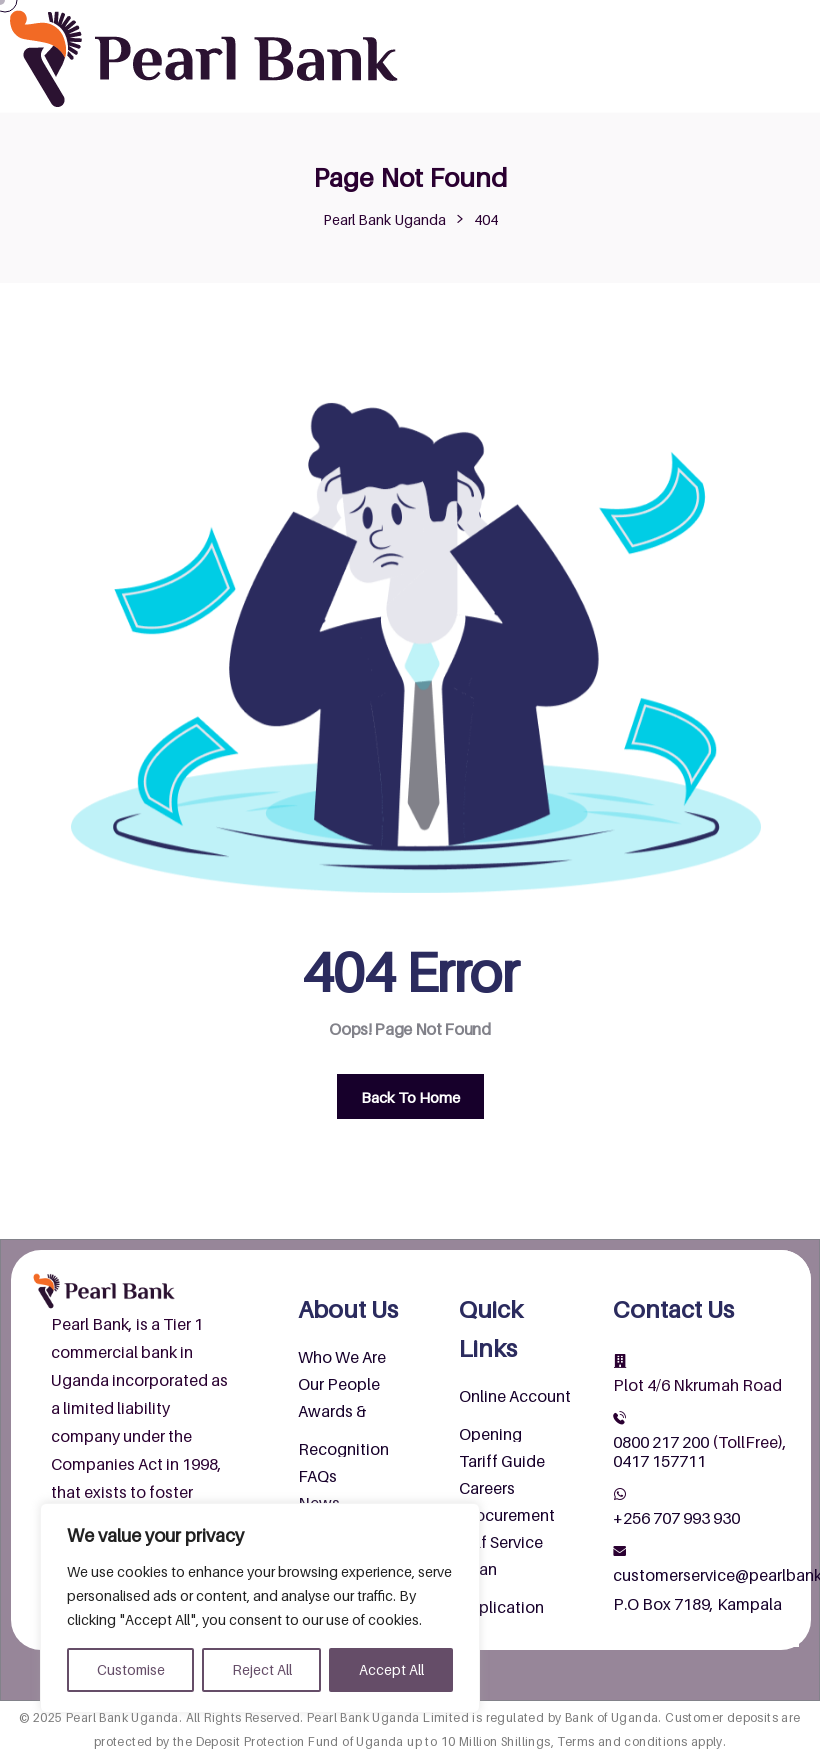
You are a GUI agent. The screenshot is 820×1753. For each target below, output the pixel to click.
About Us (546, 20)
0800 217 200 (661, 1442)
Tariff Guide (502, 1461)
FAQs (317, 1476)
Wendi (666, 60)
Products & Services (710, 20)
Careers (487, 1488)
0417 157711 (659, 1461)
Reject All (262, 1669)
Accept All (391, 1669)
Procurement (507, 1515)
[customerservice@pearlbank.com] (620, 1551)
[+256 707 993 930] (620, 1494)
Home (444, 20)
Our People (339, 1384)
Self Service (501, 1542)
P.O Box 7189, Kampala (697, 1604)
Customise (131, 1669)
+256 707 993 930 (676, 1518)
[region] (260, 1608)
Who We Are (342, 1357)
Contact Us (567, 60)
